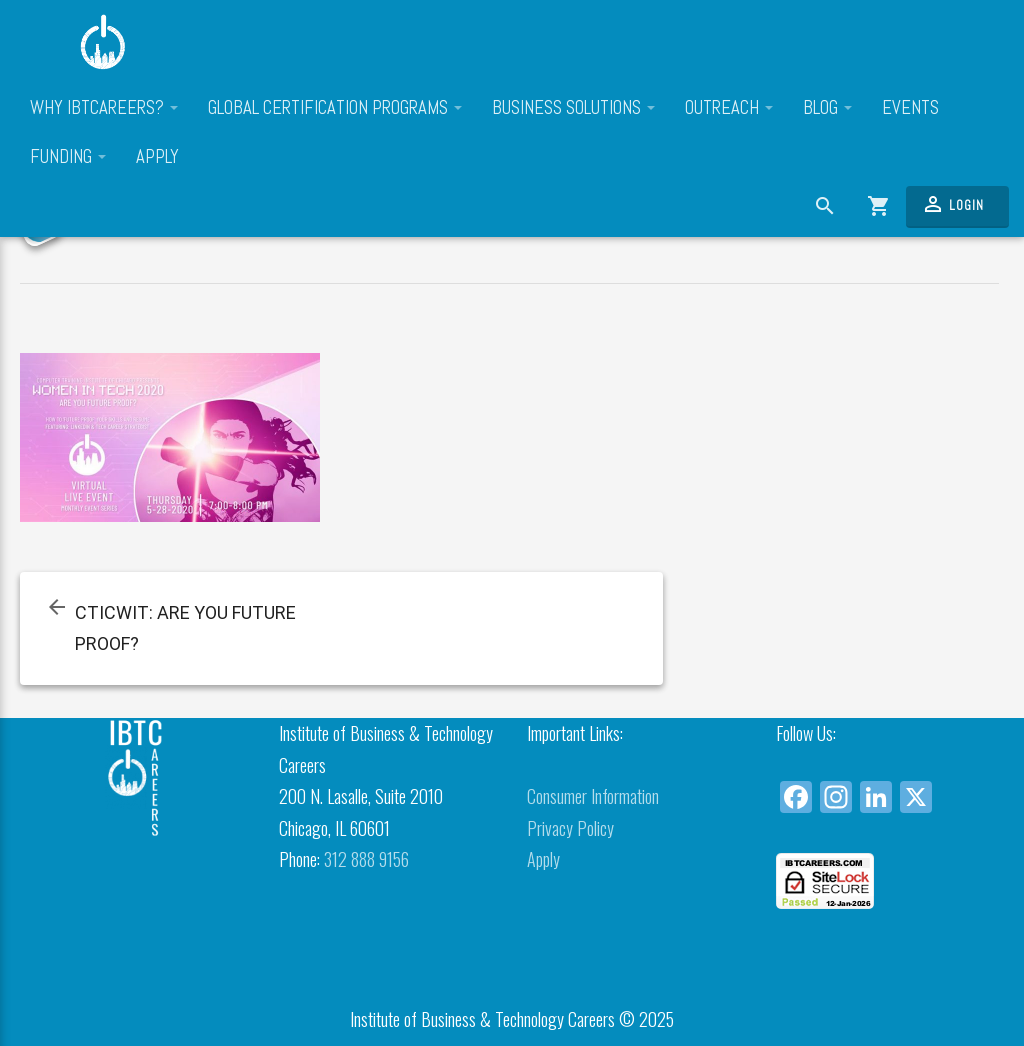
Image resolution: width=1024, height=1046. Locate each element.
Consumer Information (593, 796)
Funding (68, 157)
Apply (157, 157)
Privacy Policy (570, 828)
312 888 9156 (366, 859)
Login (952, 204)
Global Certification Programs (335, 108)
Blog (827, 108)
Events (910, 108)
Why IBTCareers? (104, 108)
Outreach (729, 108)
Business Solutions (573, 108)
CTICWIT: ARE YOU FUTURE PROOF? (185, 628)
